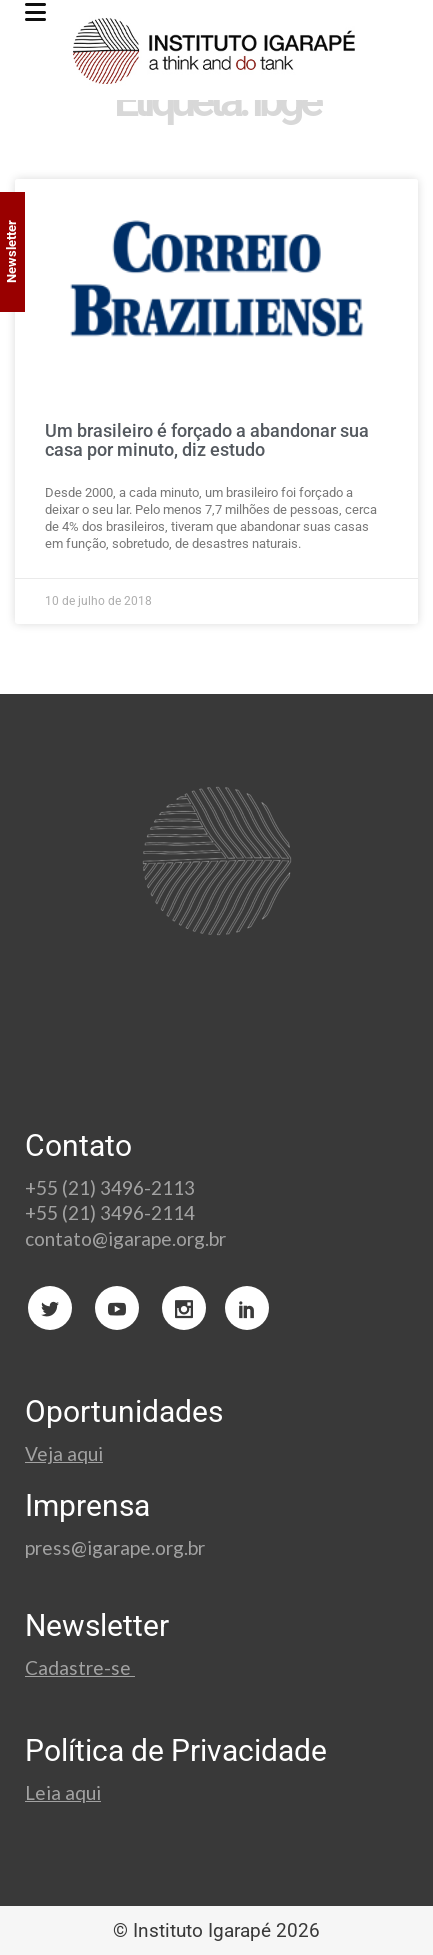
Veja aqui (64, 1453)
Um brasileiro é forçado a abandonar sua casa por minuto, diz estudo (207, 440)
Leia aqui (63, 1792)
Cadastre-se (80, 1667)
